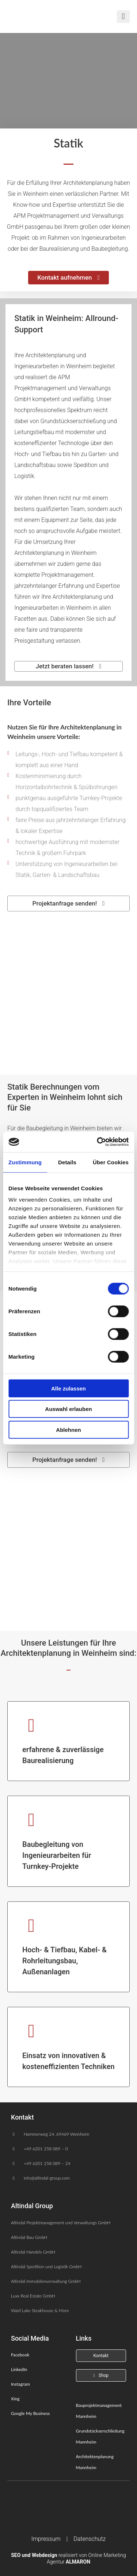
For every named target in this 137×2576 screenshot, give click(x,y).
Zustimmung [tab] (25, 1162)
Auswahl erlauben (68, 1409)
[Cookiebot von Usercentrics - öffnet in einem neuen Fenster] (97, 1142)
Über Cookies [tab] (111, 1162)
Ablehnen (68, 1429)
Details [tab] (67, 1162)
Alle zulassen (68, 1388)
